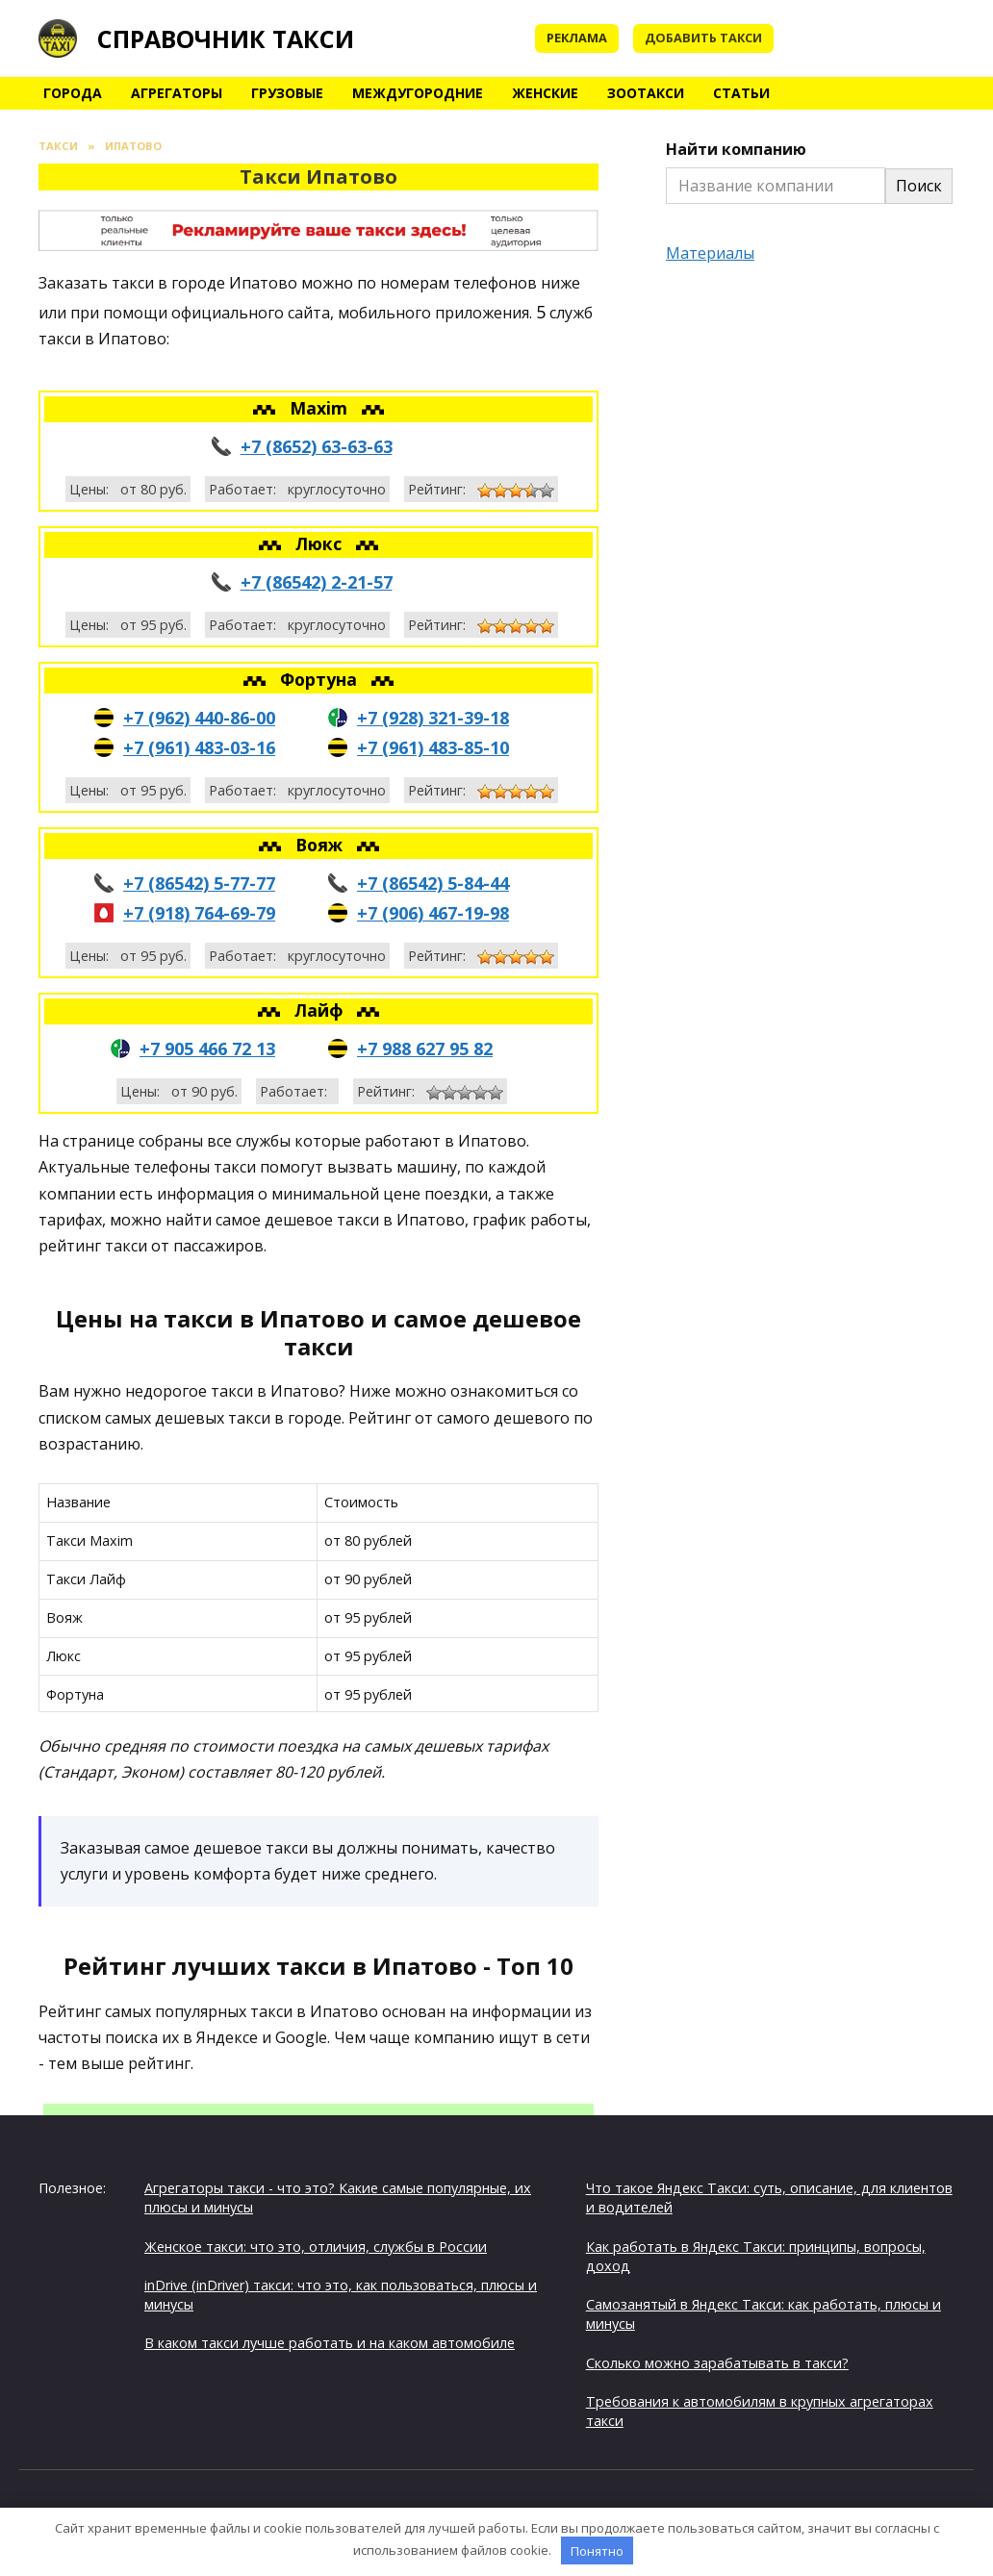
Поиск (919, 185)
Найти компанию (736, 149)
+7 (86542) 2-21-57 (317, 581)
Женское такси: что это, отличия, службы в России (315, 2246)
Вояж (321, 844)
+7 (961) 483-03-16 (199, 747)
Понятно (597, 2551)
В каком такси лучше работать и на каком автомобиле (329, 2343)
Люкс (320, 543)
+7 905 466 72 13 (207, 1048)
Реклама (577, 37)
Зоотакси (645, 93)
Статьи (741, 93)
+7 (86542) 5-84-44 (433, 883)
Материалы (710, 253)
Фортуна (321, 679)
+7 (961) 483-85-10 (433, 747)
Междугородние (417, 93)
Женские (545, 93)
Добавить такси (703, 37)
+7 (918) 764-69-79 (199, 912)
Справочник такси (225, 38)
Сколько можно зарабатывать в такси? (717, 2363)
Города (72, 93)
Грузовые (287, 93)
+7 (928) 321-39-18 (433, 717)
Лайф (320, 1010)
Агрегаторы (176, 93)
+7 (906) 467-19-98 (433, 912)
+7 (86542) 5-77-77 (199, 883)
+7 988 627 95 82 (425, 1048)
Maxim (321, 407)
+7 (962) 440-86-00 (199, 717)
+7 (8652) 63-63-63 (317, 446)
